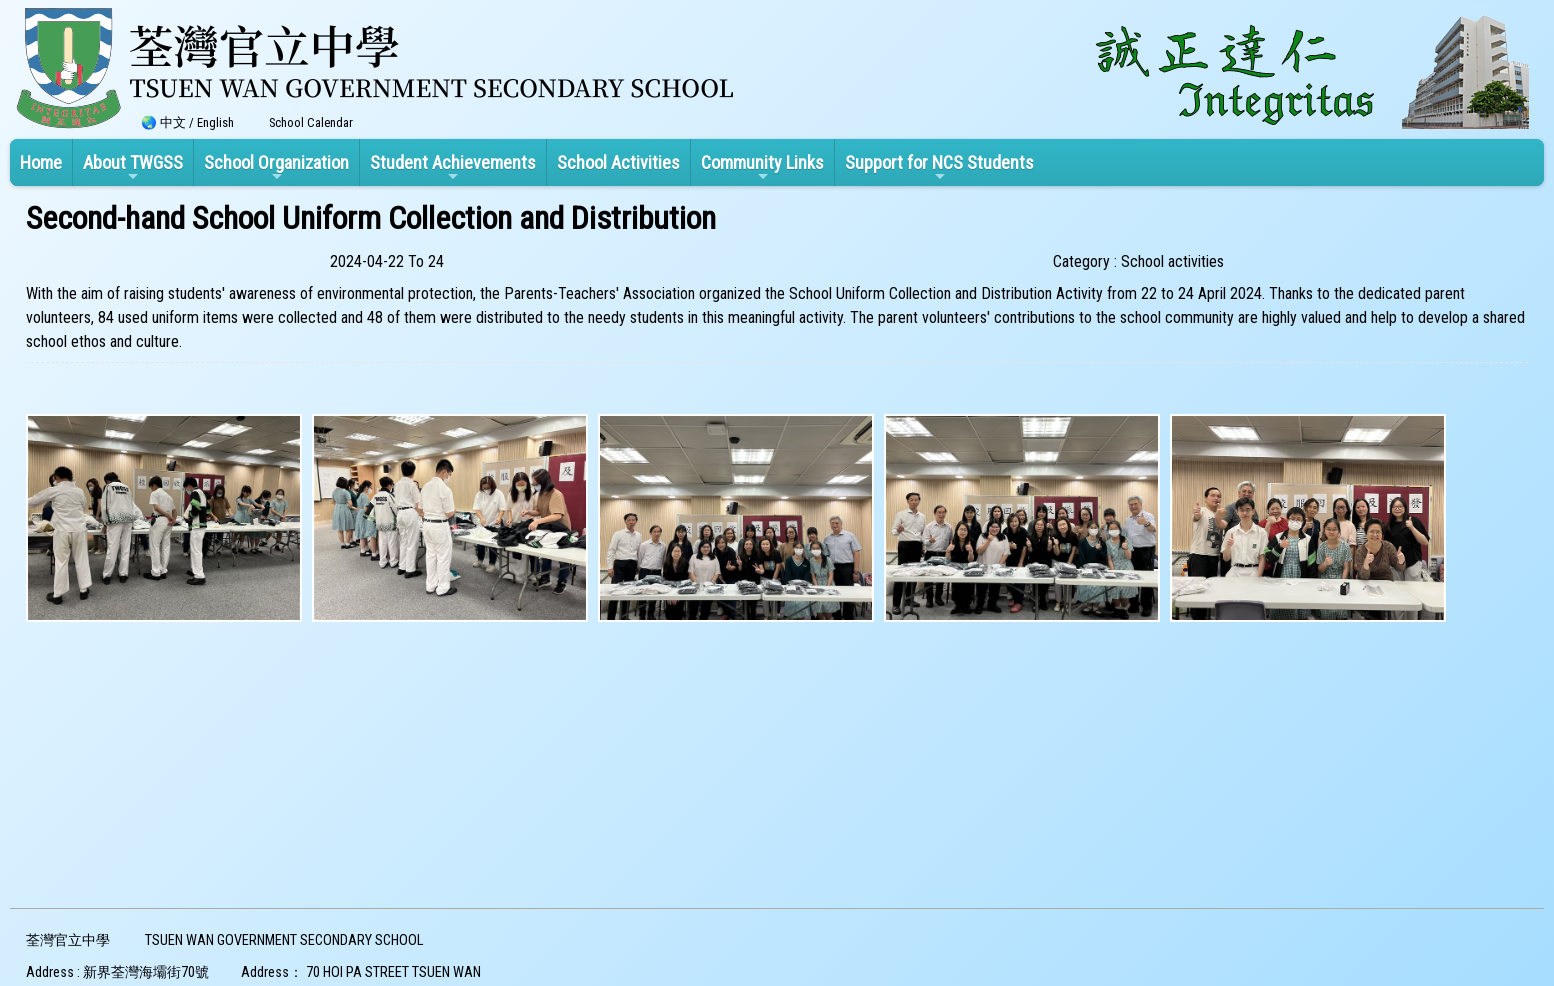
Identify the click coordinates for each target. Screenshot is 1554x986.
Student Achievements (453, 168)
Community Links (762, 168)
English (215, 122)
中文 (173, 122)
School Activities (618, 162)
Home (41, 162)
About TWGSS (133, 168)
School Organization (276, 168)
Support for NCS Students (939, 168)
